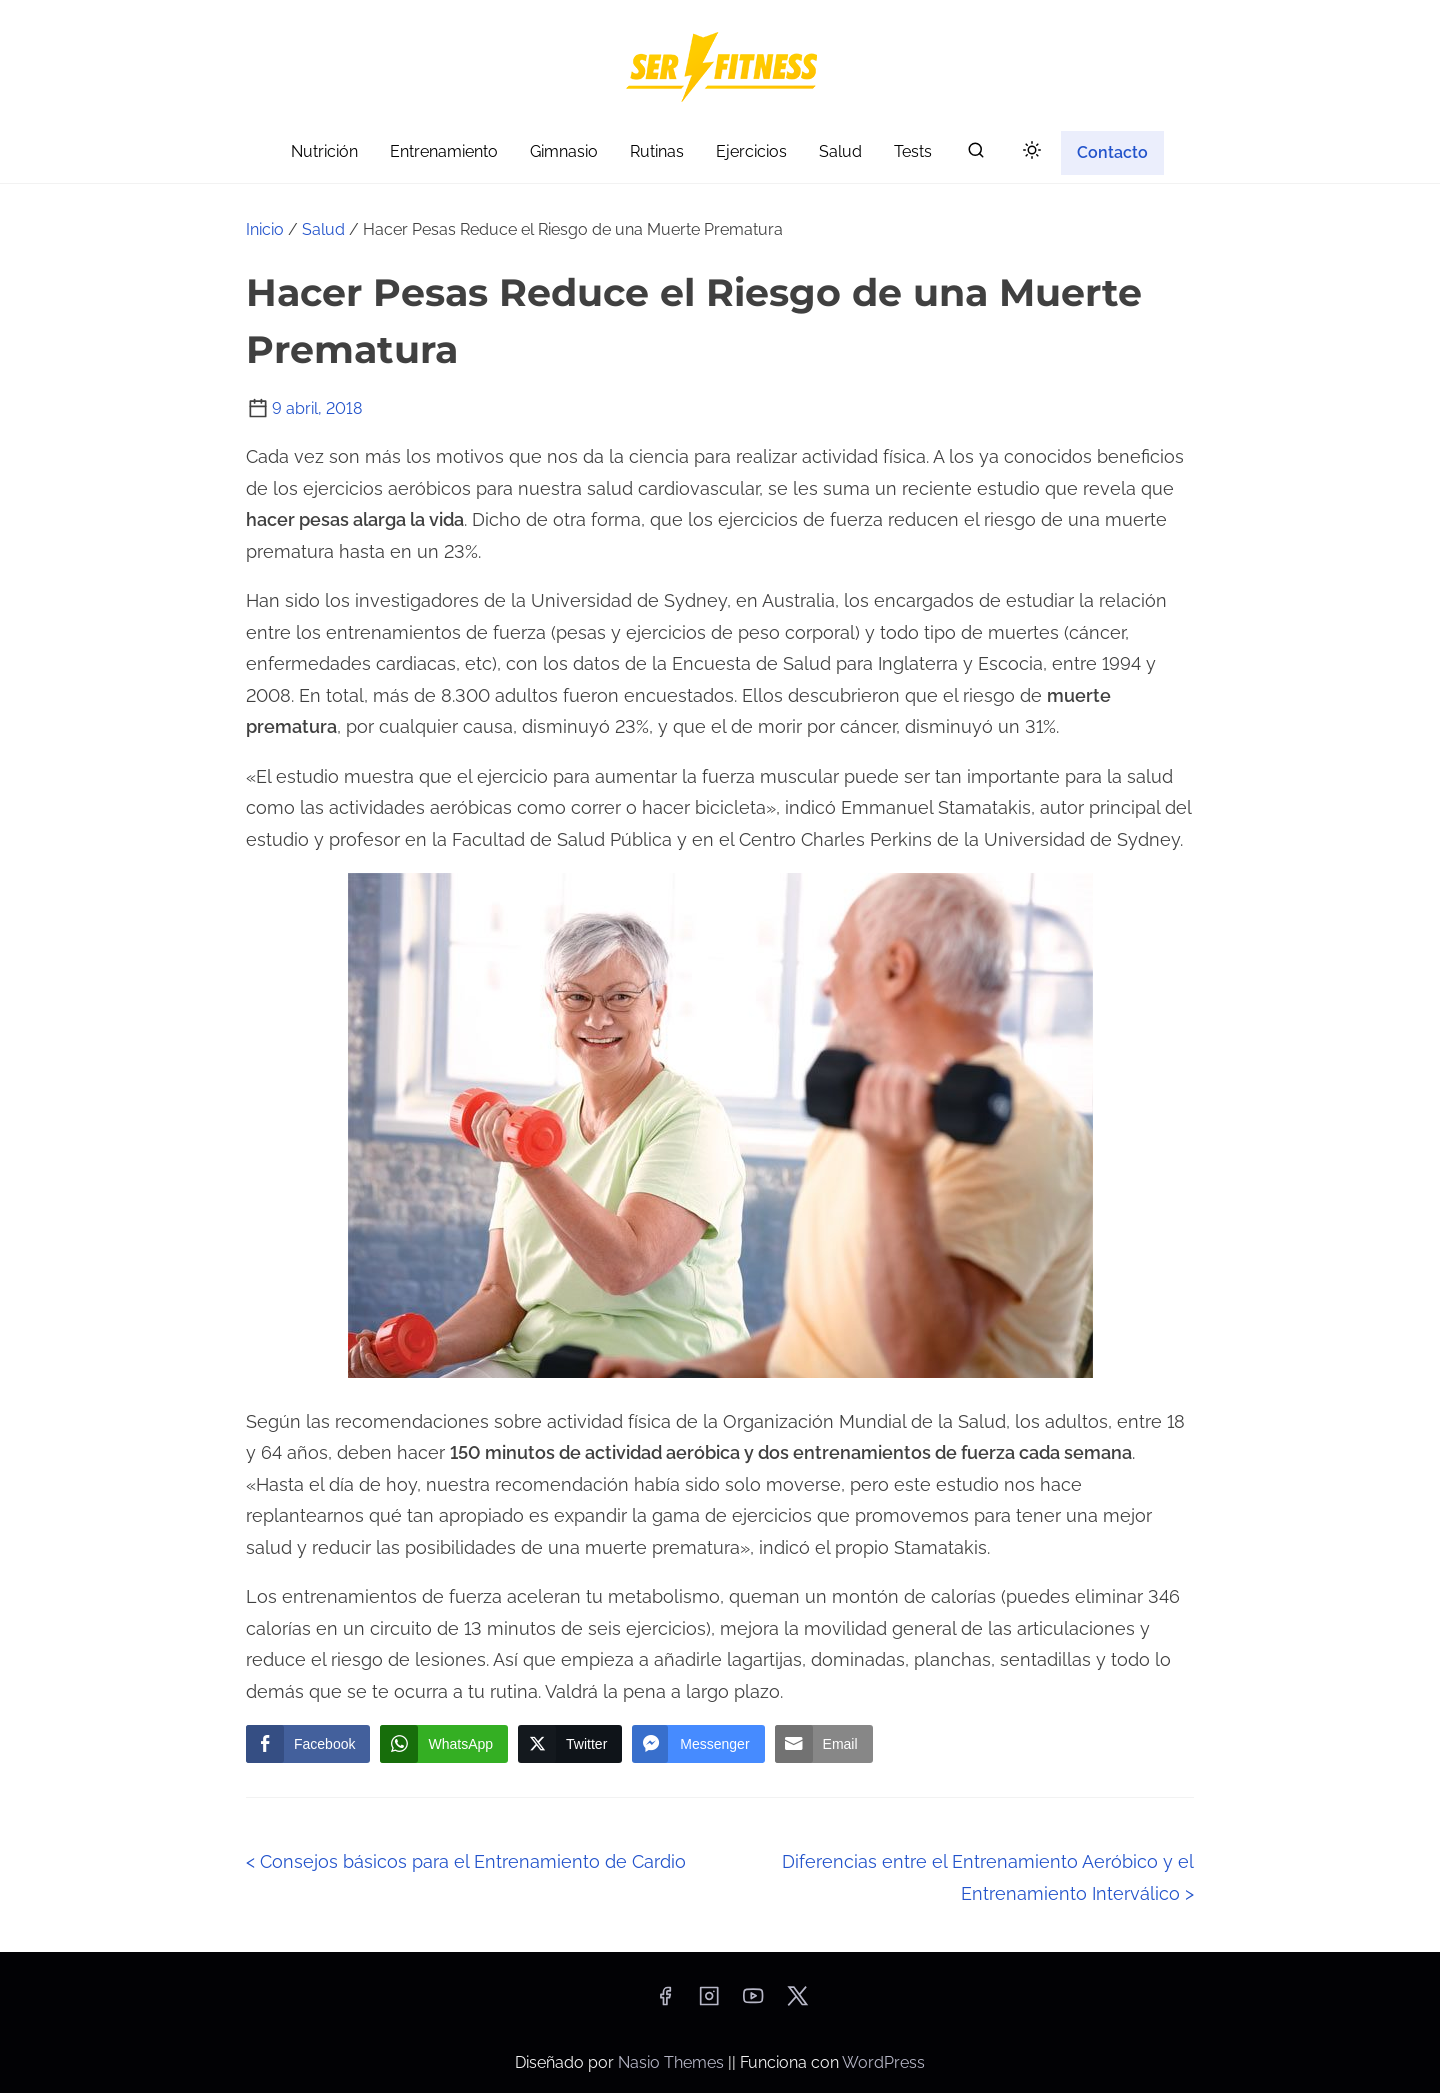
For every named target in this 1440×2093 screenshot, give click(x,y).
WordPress (883, 2062)
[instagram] (709, 2002)
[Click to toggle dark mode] (1032, 151)
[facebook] (665, 2002)
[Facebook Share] (308, 1744)
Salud (323, 229)
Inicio (265, 229)
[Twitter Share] (570, 1744)
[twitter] (797, 2002)
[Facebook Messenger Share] (698, 1744)
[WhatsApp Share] (444, 1744)
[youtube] (753, 2002)
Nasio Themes (673, 2062)
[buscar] (976, 154)
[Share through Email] (824, 1744)
